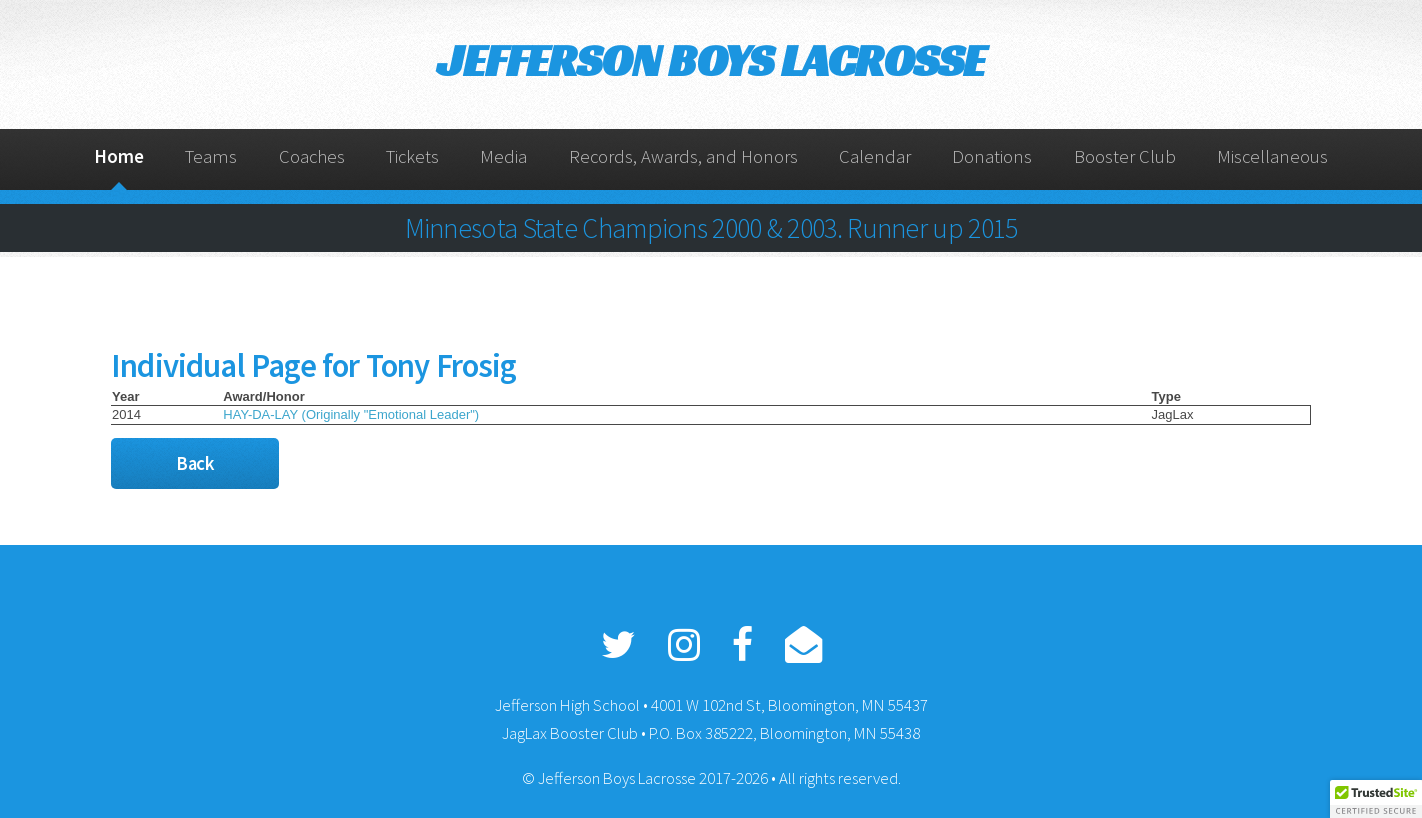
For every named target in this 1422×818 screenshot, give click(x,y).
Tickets (412, 156)
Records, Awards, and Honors (683, 156)
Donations (992, 156)
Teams (211, 156)
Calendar (875, 156)
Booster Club (1125, 156)
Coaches (312, 156)
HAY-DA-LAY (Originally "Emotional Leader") (351, 414)
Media (503, 156)
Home (119, 156)
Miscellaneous (1272, 156)
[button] (1376, 799)
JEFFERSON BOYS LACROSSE (711, 60)
